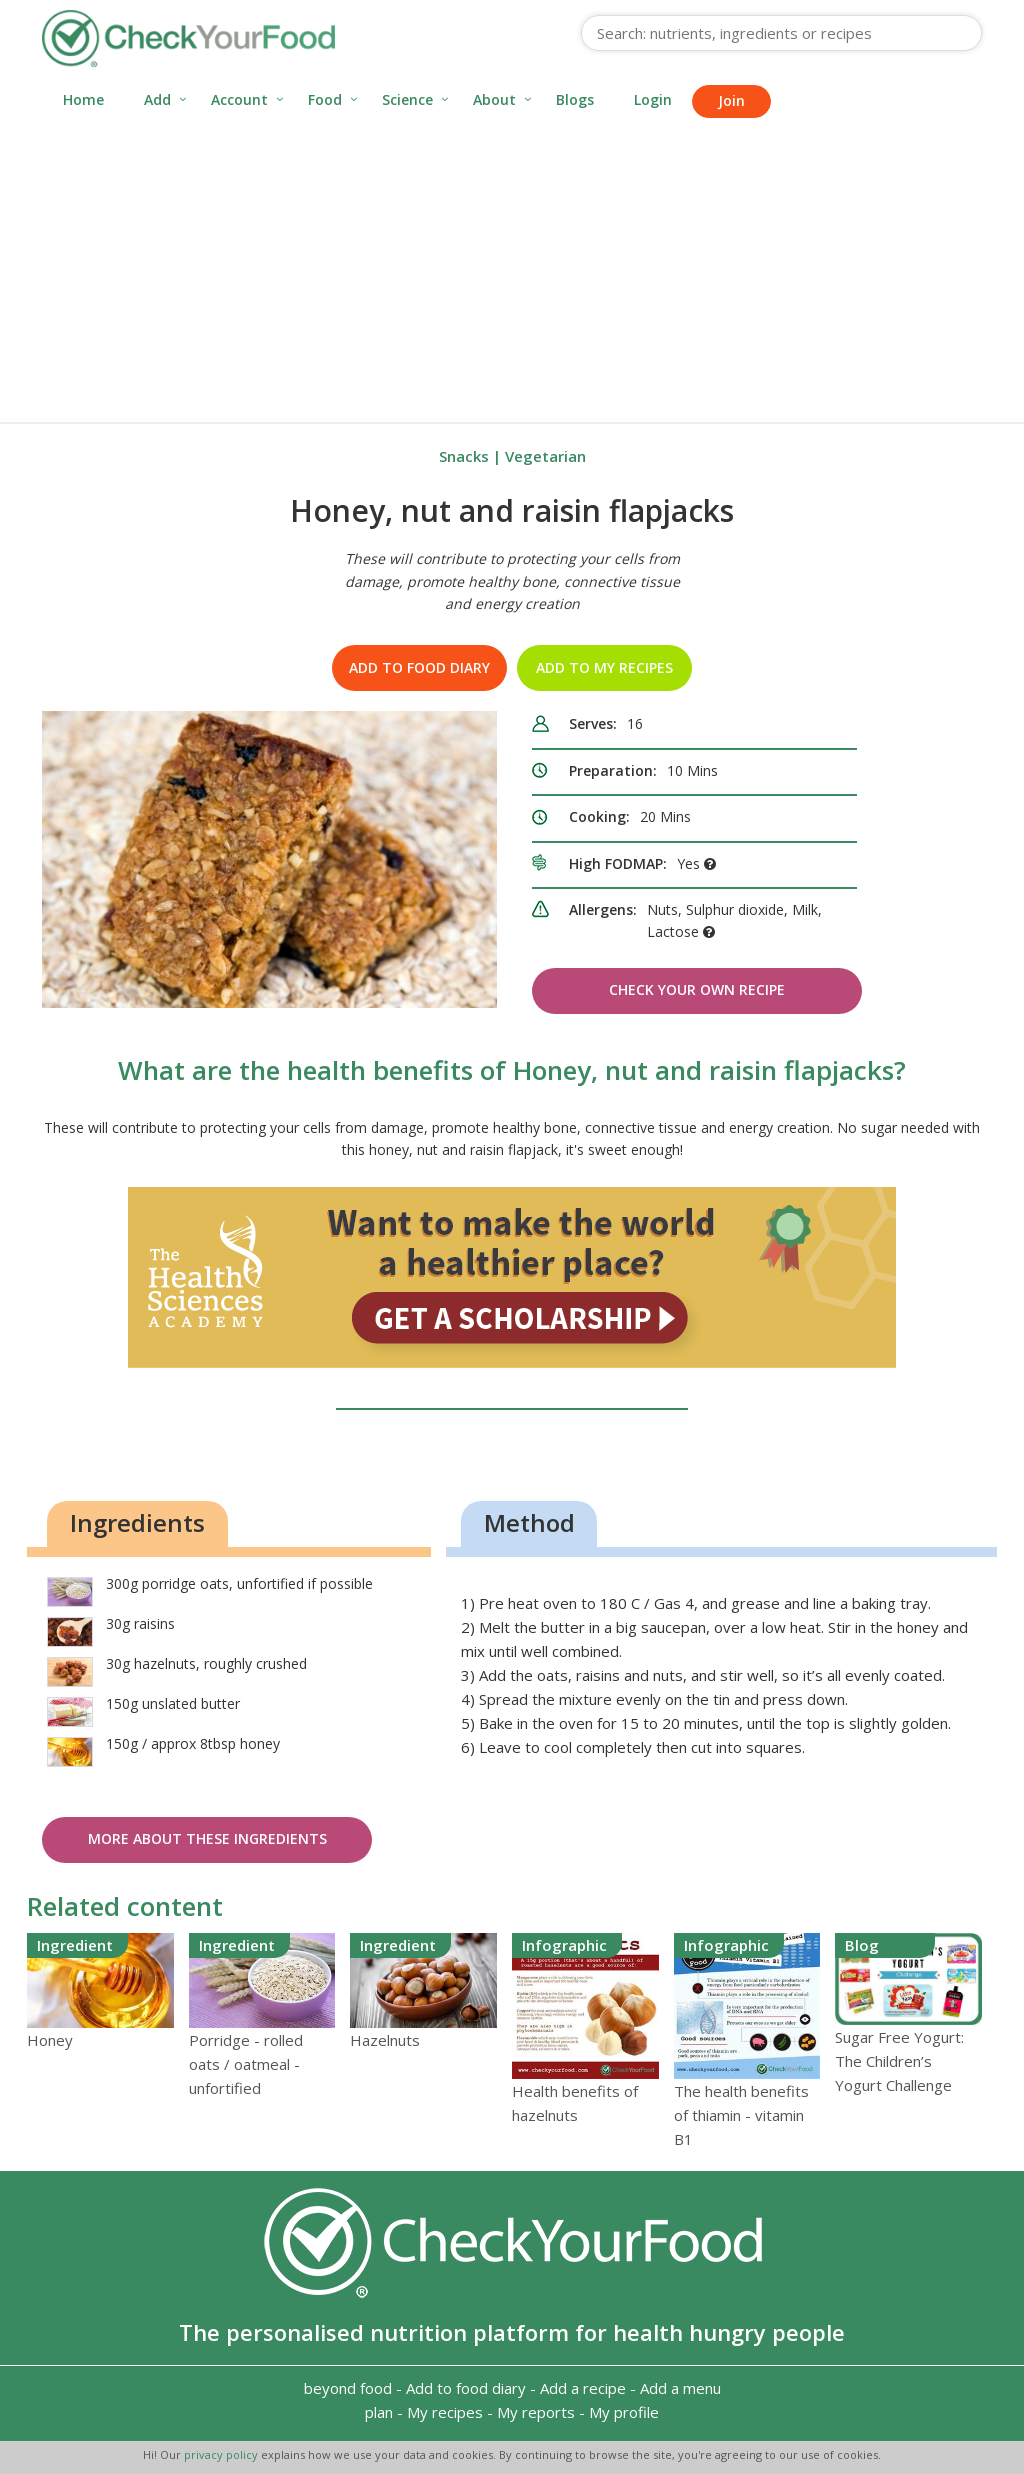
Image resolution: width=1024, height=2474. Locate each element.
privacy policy (222, 2454)
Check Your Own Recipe (697, 989)
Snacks (464, 456)
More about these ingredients (207, 1838)
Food (325, 99)
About (494, 99)
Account (239, 99)
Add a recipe (583, 2388)
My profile (624, 2412)
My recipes (445, 2412)
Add (157, 99)
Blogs (575, 99)
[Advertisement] (512, 272)
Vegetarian (545, 456)
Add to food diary (419, 667)
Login (653, 99)
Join (731, 100)
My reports (536, 2412)
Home (83, 99)
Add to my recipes (604, 667)
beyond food (348, 2388)
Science (407, 99)
